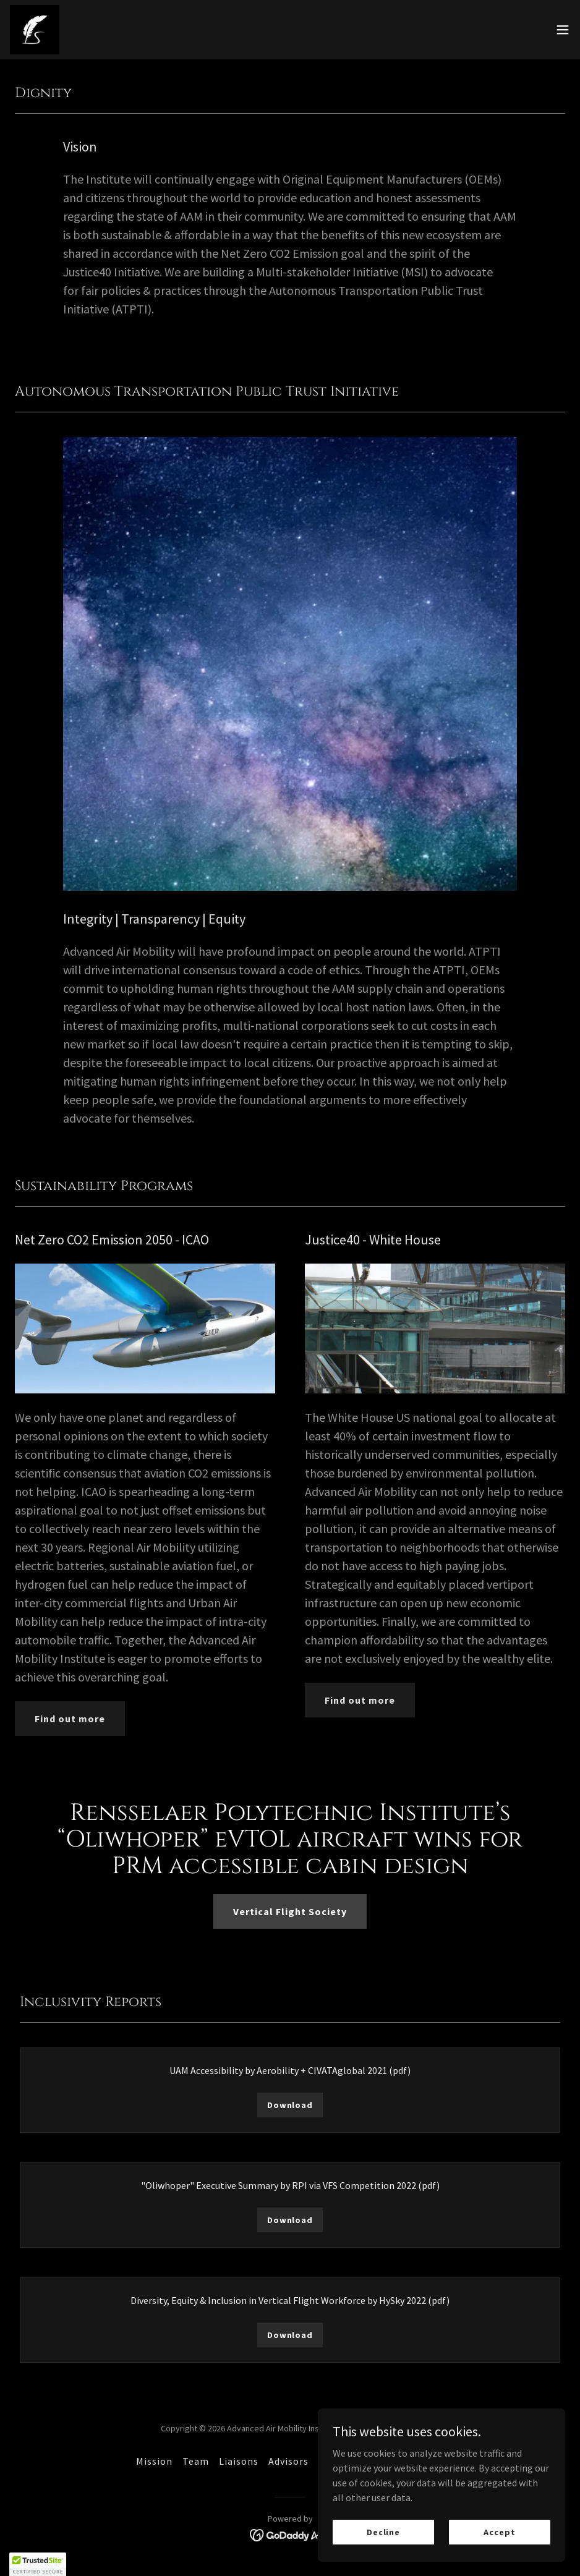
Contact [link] (424, 2461)
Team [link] (195, 2461)
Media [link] (381, 2461)
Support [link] (337, 2461)
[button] (562, 29)
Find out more (70, 1718)
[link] (34, 29)
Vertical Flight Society (290, 1911)
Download (290, 2105)
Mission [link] (154, 2461)
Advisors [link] (288, 2461)
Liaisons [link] (238, 2461)
